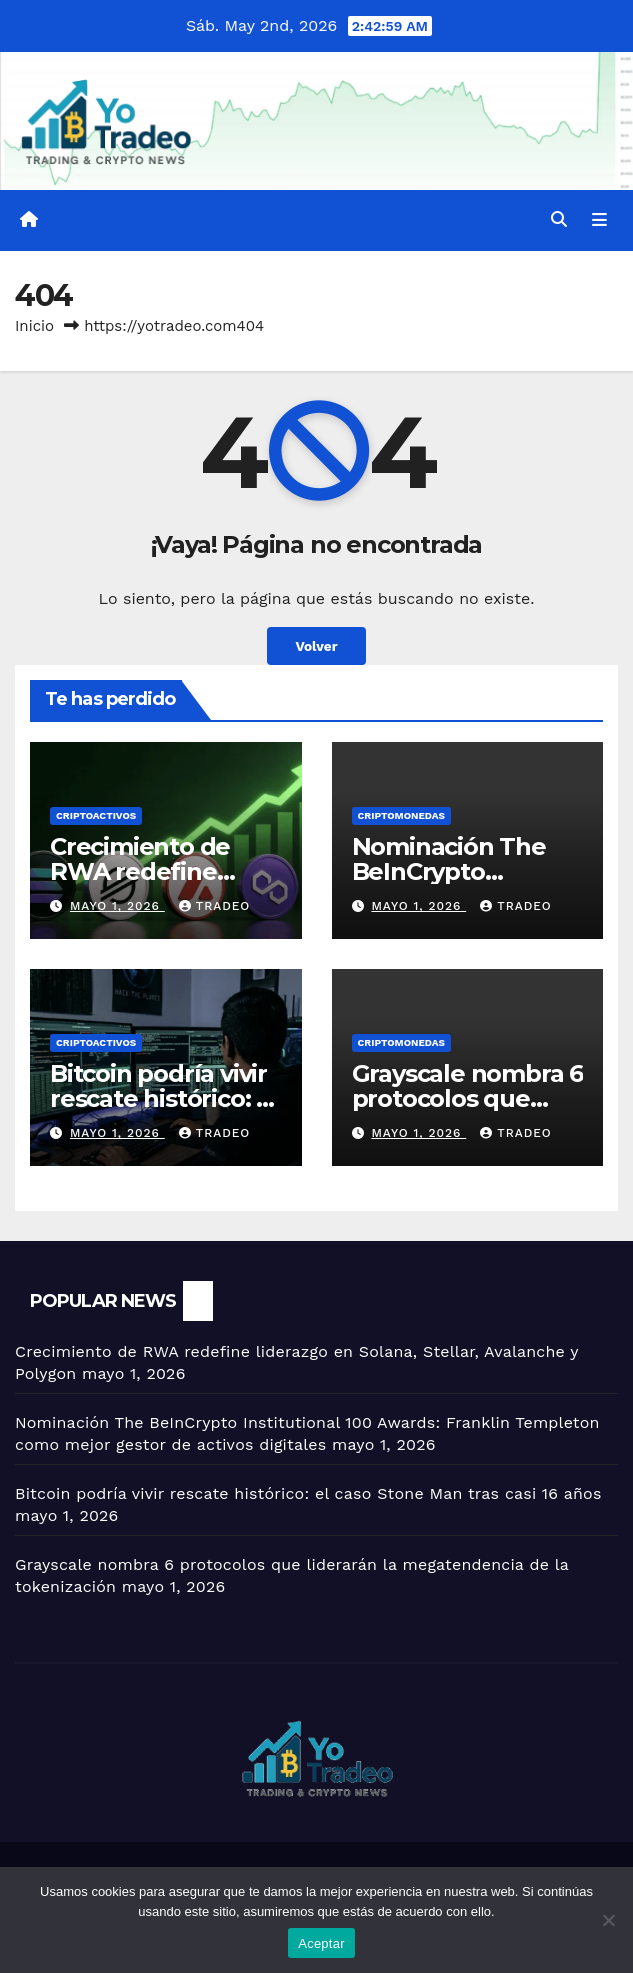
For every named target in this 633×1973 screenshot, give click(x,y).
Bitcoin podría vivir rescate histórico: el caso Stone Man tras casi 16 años (308, 1493)
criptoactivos (96, 815)
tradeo (215, 906)
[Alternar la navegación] (599, 221)
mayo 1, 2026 (117, 906)
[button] (559, 219)
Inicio (34, 326)
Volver (316, 646)
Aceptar (321, 1943)
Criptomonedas (401, 815)
